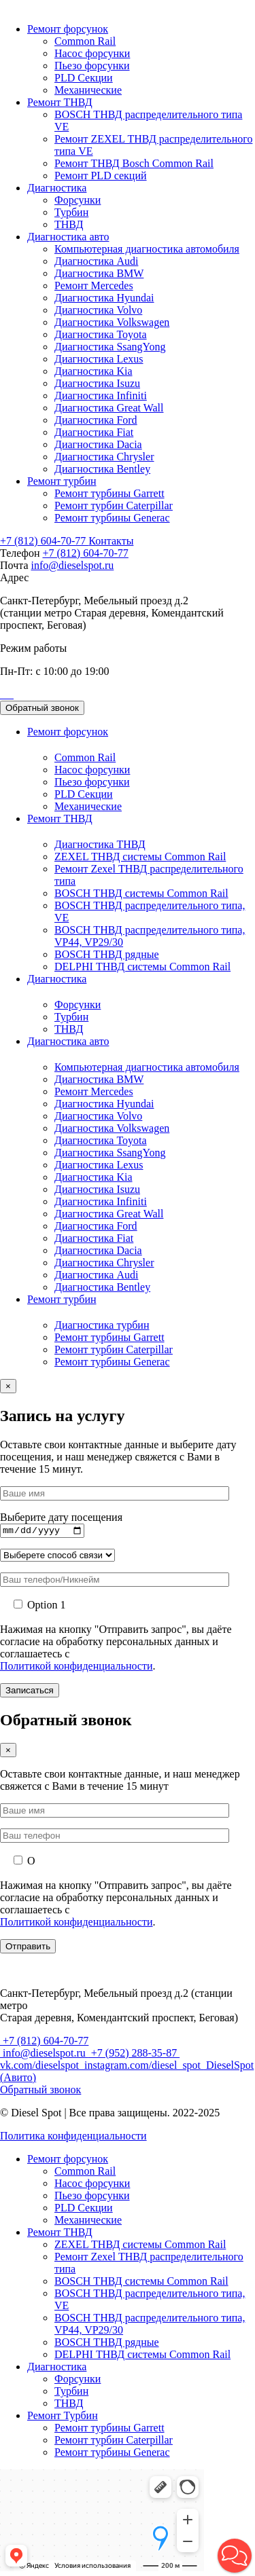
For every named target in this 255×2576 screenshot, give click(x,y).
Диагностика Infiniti (100, 395)
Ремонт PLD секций (100, 175)
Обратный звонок (42, 708)
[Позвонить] (1, 694)
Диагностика (56, 188)
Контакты (110, 541)
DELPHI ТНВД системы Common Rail (142, 966)
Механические (88, 90)
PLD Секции (83, 78)
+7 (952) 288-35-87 (134, 2055)
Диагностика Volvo (98, 310)
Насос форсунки (92, 53)
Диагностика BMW (98, 273)
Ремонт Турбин (62, 2417)
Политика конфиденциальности (73, 2137)
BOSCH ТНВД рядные (106, 954)
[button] (235, 2556)
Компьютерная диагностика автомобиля (146, 249)
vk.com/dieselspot (41, 2067)
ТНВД (68, 224)
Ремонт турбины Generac (112, 517)
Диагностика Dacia (98, 444)
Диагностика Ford (95, 420)
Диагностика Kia (93, 371)
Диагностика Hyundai (104, 297)
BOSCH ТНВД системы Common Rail (141, 893)
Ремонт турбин (62, 481)
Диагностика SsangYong (110, 346)
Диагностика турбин (101, 1325)
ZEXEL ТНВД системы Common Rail (140, 856)
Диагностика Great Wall (108, 407)
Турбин (71, 212)
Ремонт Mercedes (93, 285)
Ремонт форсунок (67, 29)
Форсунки (77, 200)
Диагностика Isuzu (97, 383)
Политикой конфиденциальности (76, 1668)
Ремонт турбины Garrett (109, 493)
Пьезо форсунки (92, 65)
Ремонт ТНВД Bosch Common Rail (134, 163)
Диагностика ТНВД (100, 844)
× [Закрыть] (8, 1752)
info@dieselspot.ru (72, 565)
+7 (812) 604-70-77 (44, 541)
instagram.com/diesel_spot (142, 2067)
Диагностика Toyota (100, 334)
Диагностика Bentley (102, 469)
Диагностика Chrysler (104, 456)
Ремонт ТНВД (59, 102)
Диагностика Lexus (98, 359)
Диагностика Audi (96, 261)
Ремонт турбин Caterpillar (113, 505)
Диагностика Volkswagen (111, 322)
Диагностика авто (68, 236)
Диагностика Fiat (93, 432)
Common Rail (85, 41)
